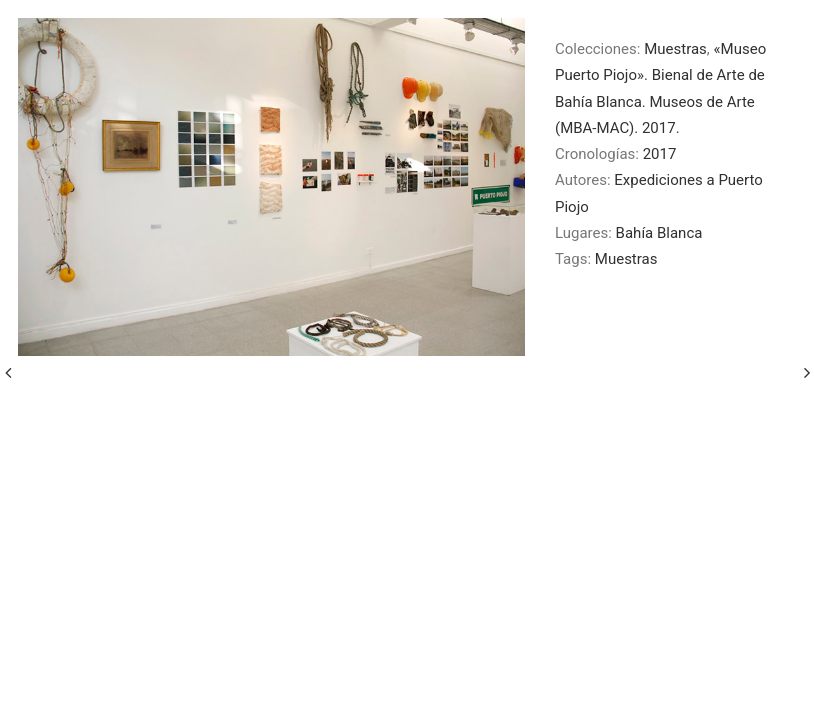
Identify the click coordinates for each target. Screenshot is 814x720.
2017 (660, 154)
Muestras (675, 49)
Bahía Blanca (659, 233)
